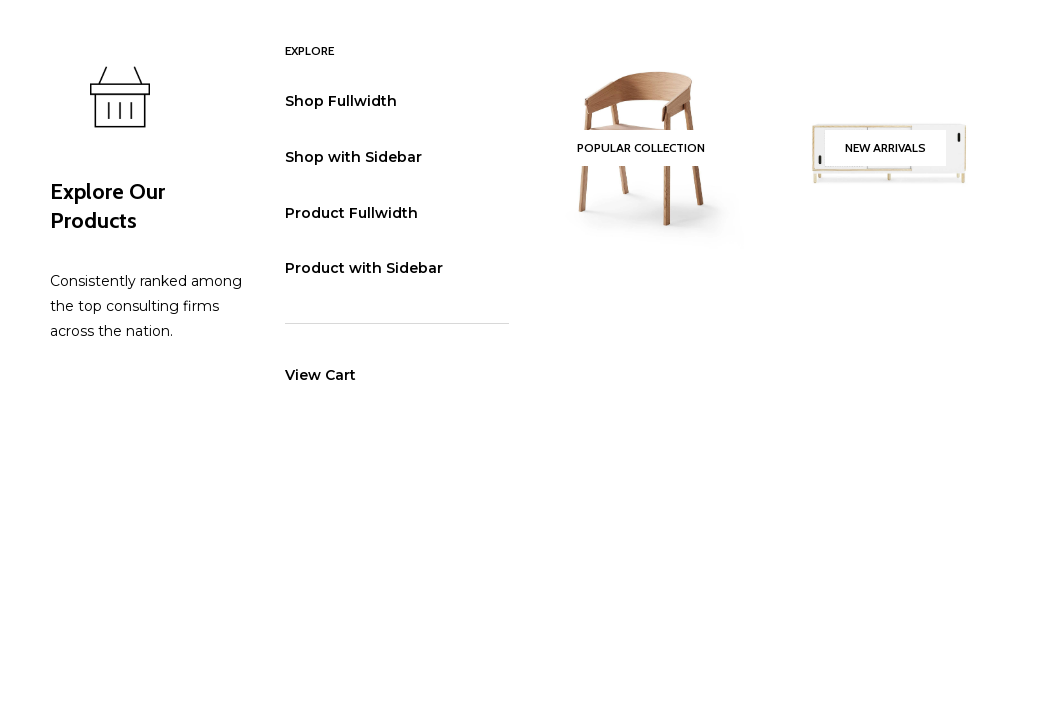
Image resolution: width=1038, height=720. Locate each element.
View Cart (320, 375)
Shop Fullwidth (341, 101)
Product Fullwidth (351, 213)
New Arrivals (885, 147)
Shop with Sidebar (353, 157)
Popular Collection (641, 147)
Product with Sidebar (364, 268)
